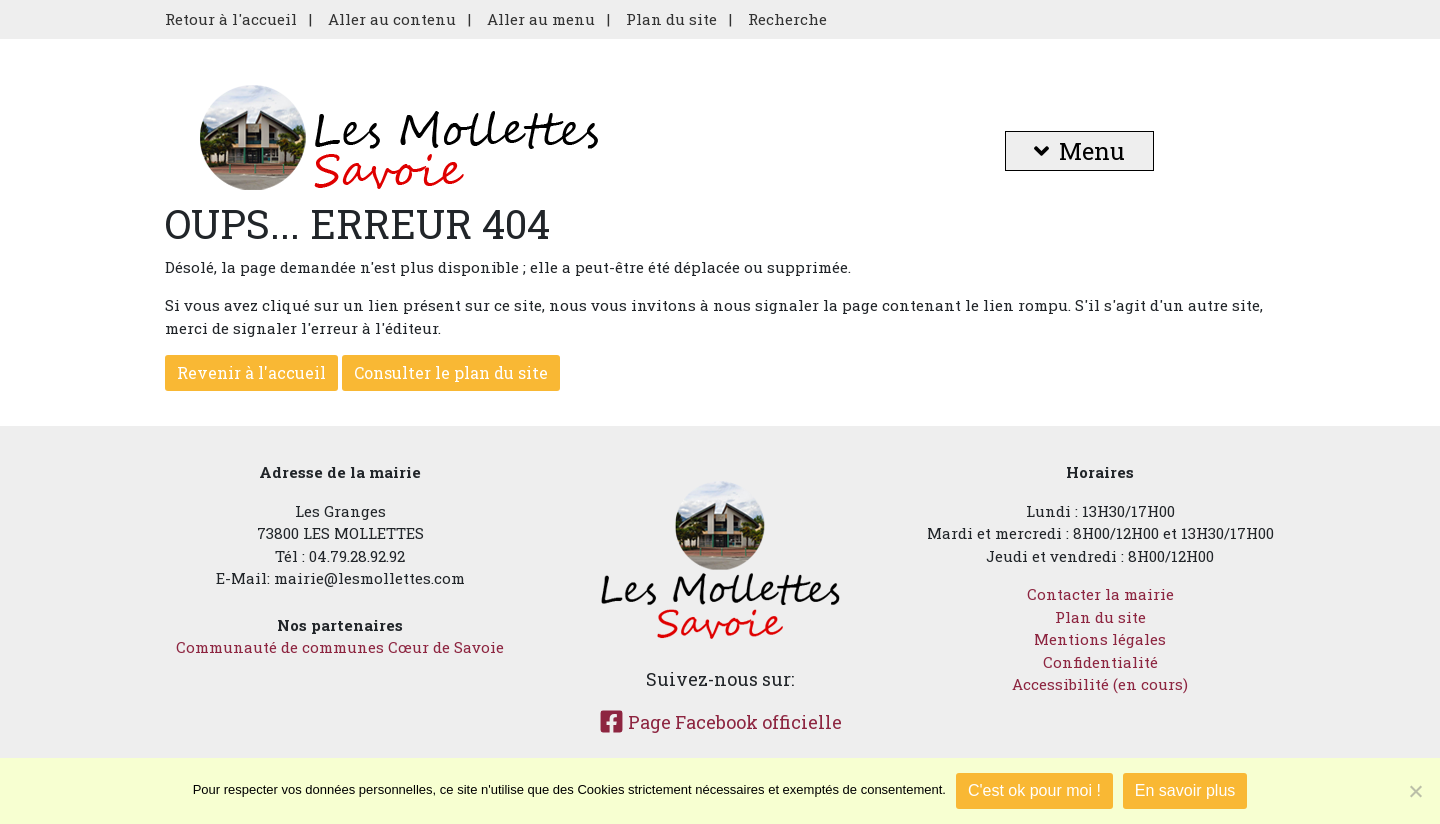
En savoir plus (1185, 790)
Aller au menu (541, 19)
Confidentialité (1100, 662)
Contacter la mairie (1100, 594)
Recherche (787, 19)
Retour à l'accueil (231, 19)
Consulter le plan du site (451, 372)
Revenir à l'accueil (251, 372)
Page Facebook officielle (720, 722)
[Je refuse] (1415, 791)
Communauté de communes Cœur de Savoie (340, 647)
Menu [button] (1079, 151)
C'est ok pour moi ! (1034, 790)
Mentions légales (1100, 639)
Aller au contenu (392, 19)
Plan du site (671, 19)
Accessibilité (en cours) (1100, 684)
